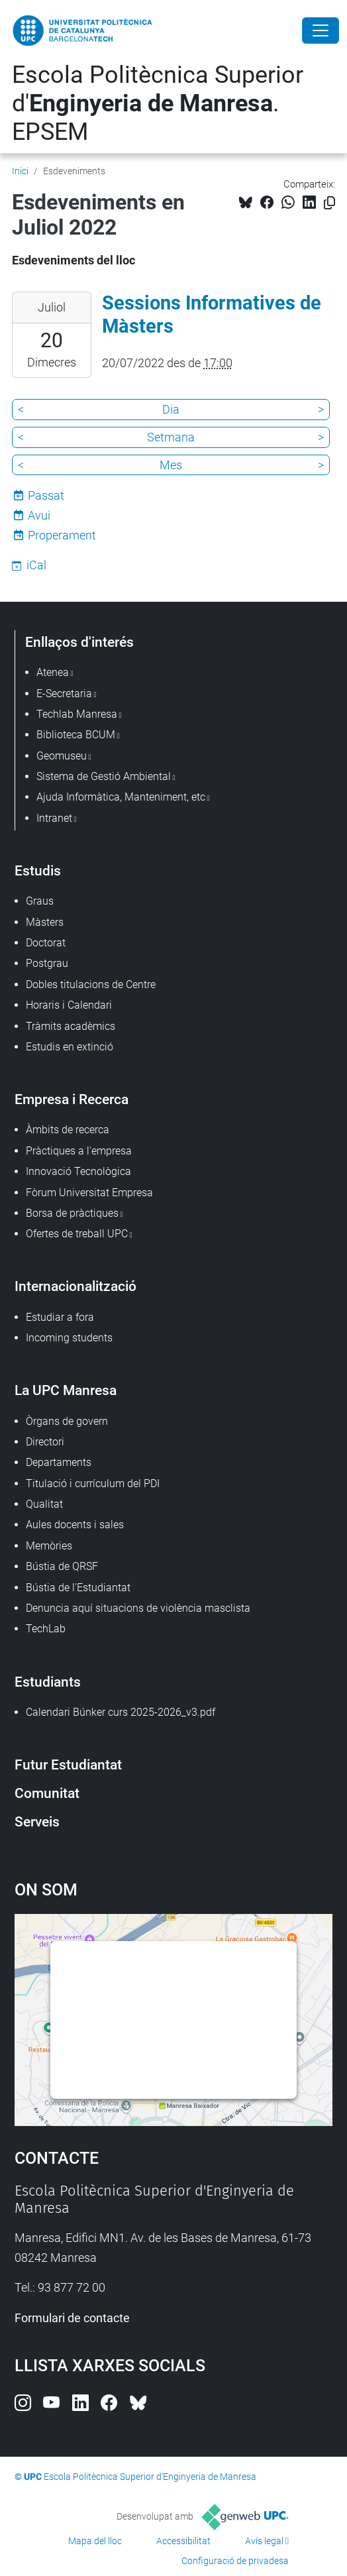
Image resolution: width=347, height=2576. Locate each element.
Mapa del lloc (95, 2541)
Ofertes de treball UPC (77, 1233)
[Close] (320, 30)
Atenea (52, 672)
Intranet (54, 818)
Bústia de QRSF (62, 1566)
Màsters (45, 922)
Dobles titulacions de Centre (91, 984)
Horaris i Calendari (69, 1005)
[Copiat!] (329, 203)
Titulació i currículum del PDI (93, 1483)
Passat (46, 495)
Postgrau (47, 963)
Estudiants (48, 1681)
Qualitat (44, 1504)
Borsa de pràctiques (72, 1213)
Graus (40, 901)
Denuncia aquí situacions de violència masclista (138, 1608)
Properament (62, 535)
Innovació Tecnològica (78, 1171)
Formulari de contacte (72, 2318)
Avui (39, 515)
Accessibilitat (183, 2541)
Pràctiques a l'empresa (79, 1151)
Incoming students (69, 1337)
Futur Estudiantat (68, 1764)
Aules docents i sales (75, 1524)
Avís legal (264, 2541)
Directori (45, 1441)
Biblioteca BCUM (75, 734)
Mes (171, 465)
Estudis (38, 870)
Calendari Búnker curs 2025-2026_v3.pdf (120, 1712)
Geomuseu (61, 756)
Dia (170, 409)
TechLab (46, 1628)
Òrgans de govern (67, 1421)
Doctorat (46, 942)
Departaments (58, 1462)
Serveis (37, 1821)
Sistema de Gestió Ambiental (103, 776)
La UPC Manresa (66, 1390)
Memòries (49, 1546)
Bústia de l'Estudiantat (78, 1587)
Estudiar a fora (60, 1317)
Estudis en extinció (69, 1046)
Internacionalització (75, 1286)
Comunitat (47, 1793)
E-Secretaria (64, 693)
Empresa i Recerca (71, 1099)
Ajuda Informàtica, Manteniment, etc (120, 797)
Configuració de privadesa (235, 2560)
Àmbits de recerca (67, 1129)
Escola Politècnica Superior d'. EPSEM (157, 103)
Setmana (171, 437)
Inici (20, 171)
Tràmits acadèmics (70, 1026)
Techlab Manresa (76, 714)
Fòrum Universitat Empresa (89, 1192)
